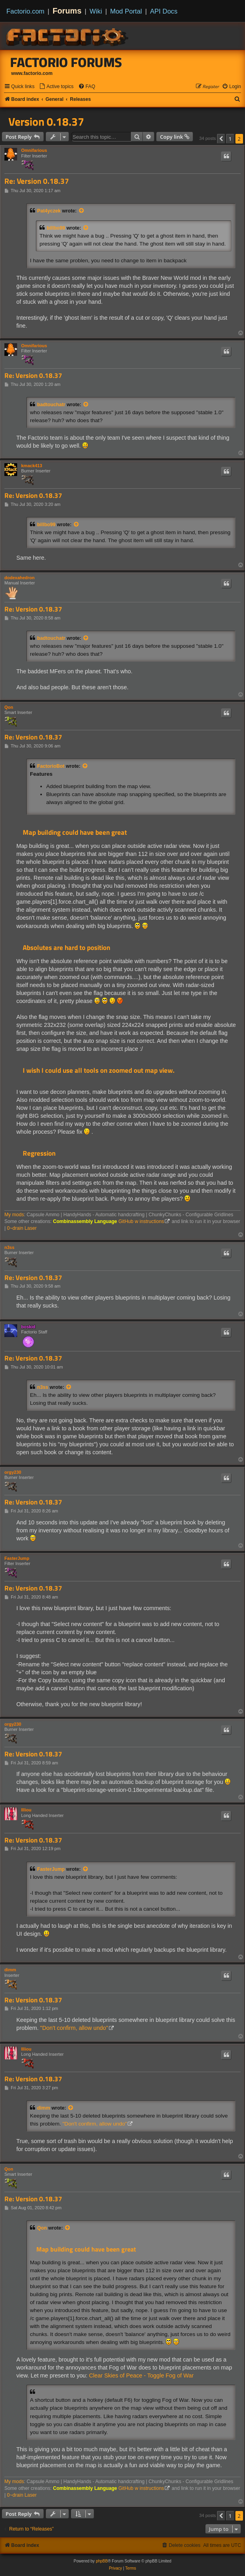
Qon (8, 707)
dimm (10, 1969)
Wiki (96, 11)
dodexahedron (19, 577)
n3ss (9, 1247)
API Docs (164, 11)
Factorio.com (25, 11)
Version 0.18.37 (46, 121)
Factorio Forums (66, 62)
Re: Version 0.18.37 (36, 181)
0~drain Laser (22, 1228)
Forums (67, 10)
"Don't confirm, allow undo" (74, 2028)
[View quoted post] (81, 211)
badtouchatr (51, 404)
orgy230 (12, 1472)
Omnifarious (34, 150)
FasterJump (16, 1558)
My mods (14, 1214)
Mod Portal (126, 11)
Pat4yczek (49, 211)
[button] (221, 139)
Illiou (26, 1809)
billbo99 (56, 228)
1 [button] (230, 138)
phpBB (102, 2561)
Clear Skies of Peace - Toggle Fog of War (141, 2375)
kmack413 (31, 465)
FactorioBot (51, 766)
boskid (28, 1326)
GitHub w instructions (141, 1221)
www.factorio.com (32, 73)
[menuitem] (56, 86)
